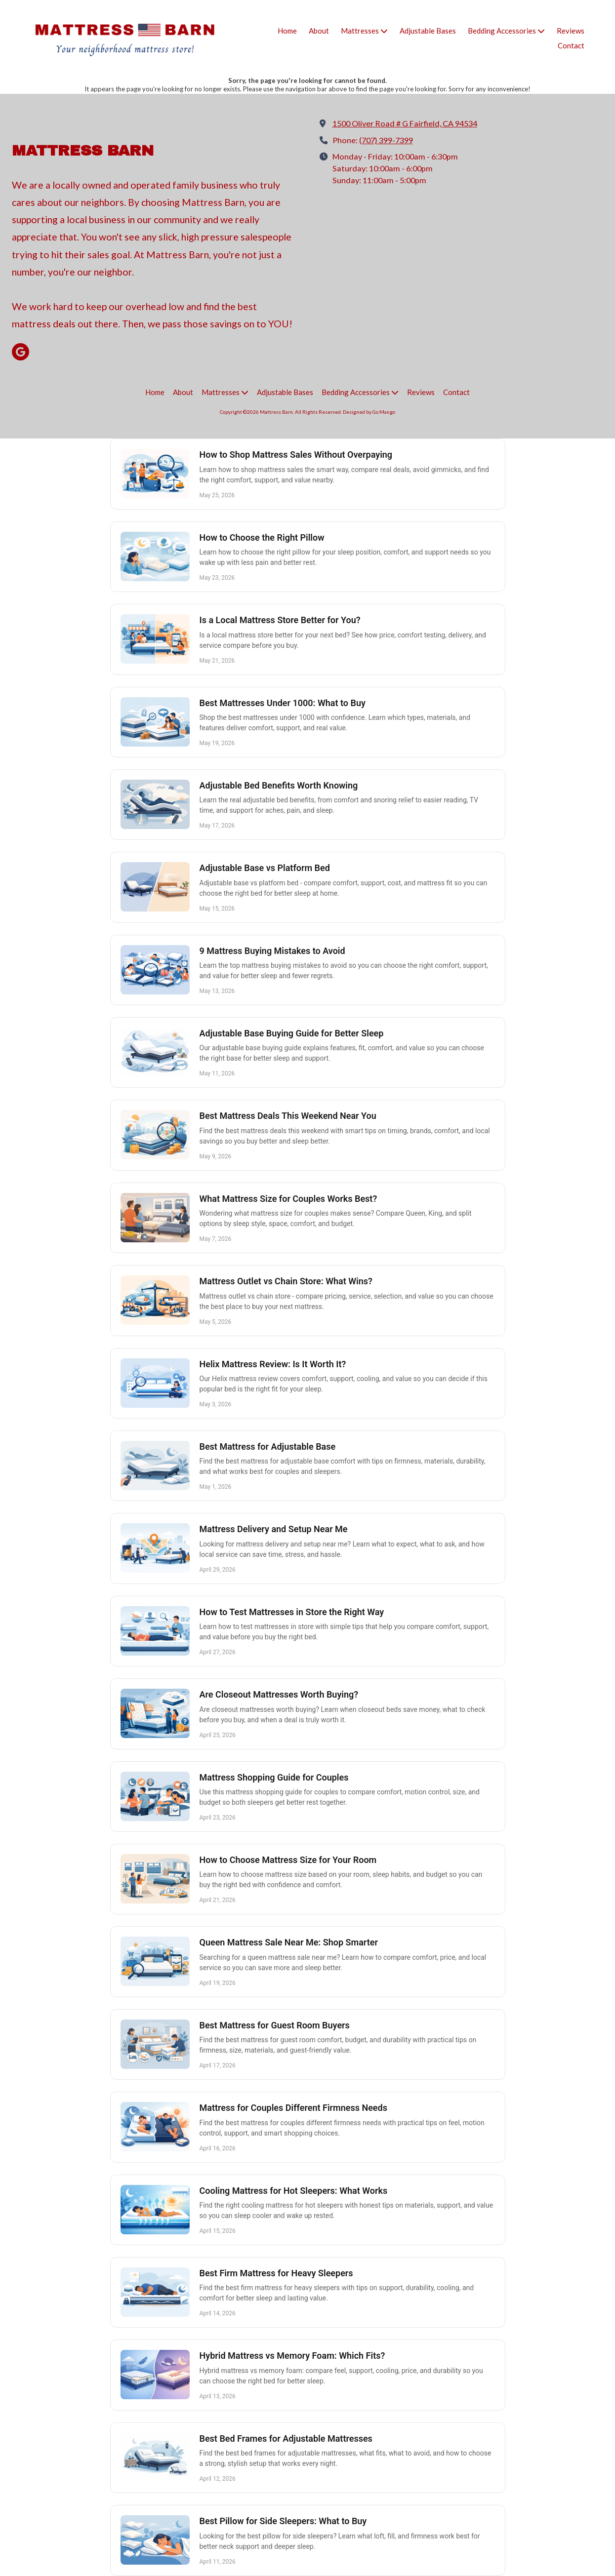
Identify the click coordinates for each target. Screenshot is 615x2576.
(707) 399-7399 (386, 140)
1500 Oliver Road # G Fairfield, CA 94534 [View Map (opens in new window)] (404, 123)
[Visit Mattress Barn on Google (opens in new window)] (20, 351)
